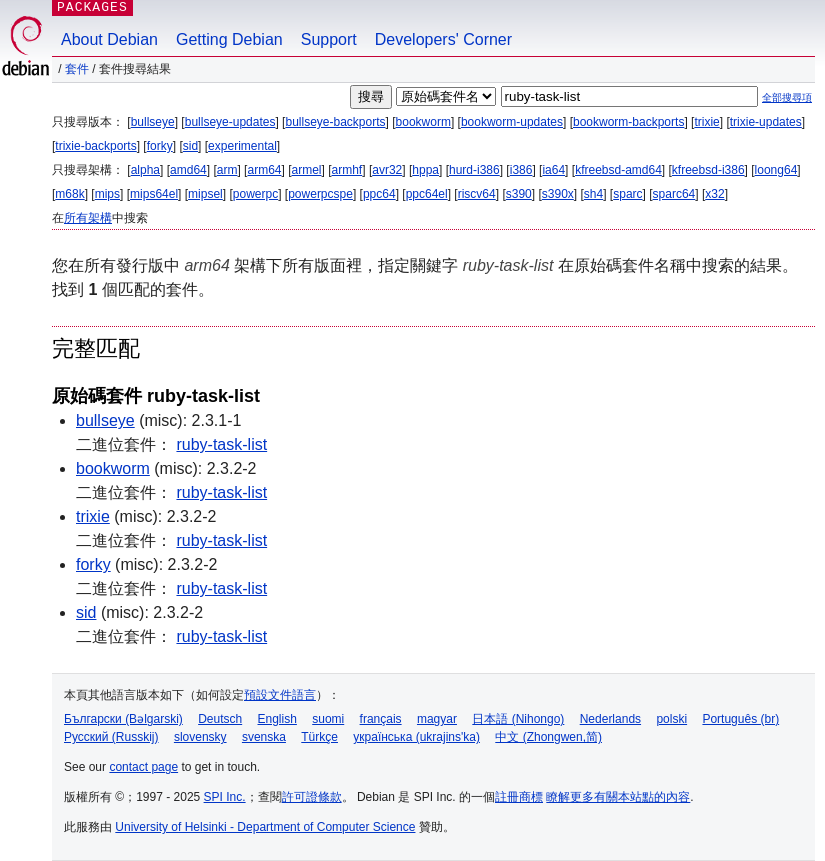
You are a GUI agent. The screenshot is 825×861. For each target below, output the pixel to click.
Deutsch (220, 719)
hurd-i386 (474, 170)
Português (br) (740, 719)
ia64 (553, 170)
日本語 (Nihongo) (518, 719)
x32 (714, 194)
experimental (242, 146)
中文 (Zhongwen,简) (548, 737)
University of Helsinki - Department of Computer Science (265, 827)
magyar (437, 719)
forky (160, 146)
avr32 (387, 170)
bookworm (423, 122)
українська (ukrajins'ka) (416, 737)
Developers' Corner (443, 39)
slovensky (200, 737)
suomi (328, 719)
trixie (706, 122)
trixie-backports (95, 146)
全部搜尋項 (787, 97)
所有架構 (88, 218)
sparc (627, 194)
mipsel (205, 194)
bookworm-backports (628, 122)
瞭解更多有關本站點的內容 (618, 797)
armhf (347, 170)
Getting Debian (229, 39)
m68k (69, 194)
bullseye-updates (230, 122)
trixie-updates (766, 122)
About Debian (109, 39)
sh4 (593, 194)
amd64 (188, 170)
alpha (145, 170)
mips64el (154, 194)
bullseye (153, 122)
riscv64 (477, 194)
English (277, 719)
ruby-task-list (221, 444)
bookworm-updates (512, 122)
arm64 (264, 170)
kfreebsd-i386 (708, 170)
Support (329, 39)
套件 (77, 69)
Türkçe (319, 737)
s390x (558, 194)
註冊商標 (519, 797)
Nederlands (610, 719)
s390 (519, 194)
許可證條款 (312, 797)
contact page (143, 767)
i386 (521, 170)
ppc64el (427, 194)
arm (227, 170)
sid (190, 146)
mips (107, 194)
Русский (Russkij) (111, 737)
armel (307, 170)
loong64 (776, 170)
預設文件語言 (280, 695)
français (381, 719)
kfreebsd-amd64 (618, 170)
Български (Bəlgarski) (123, 719)
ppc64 (379, 194)
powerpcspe (320, 194)
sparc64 (674, 194)
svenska (264, 737)
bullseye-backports (335, 122)
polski (671, 719)
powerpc (255, 194)
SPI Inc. (225, 797)
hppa (425, 170)
